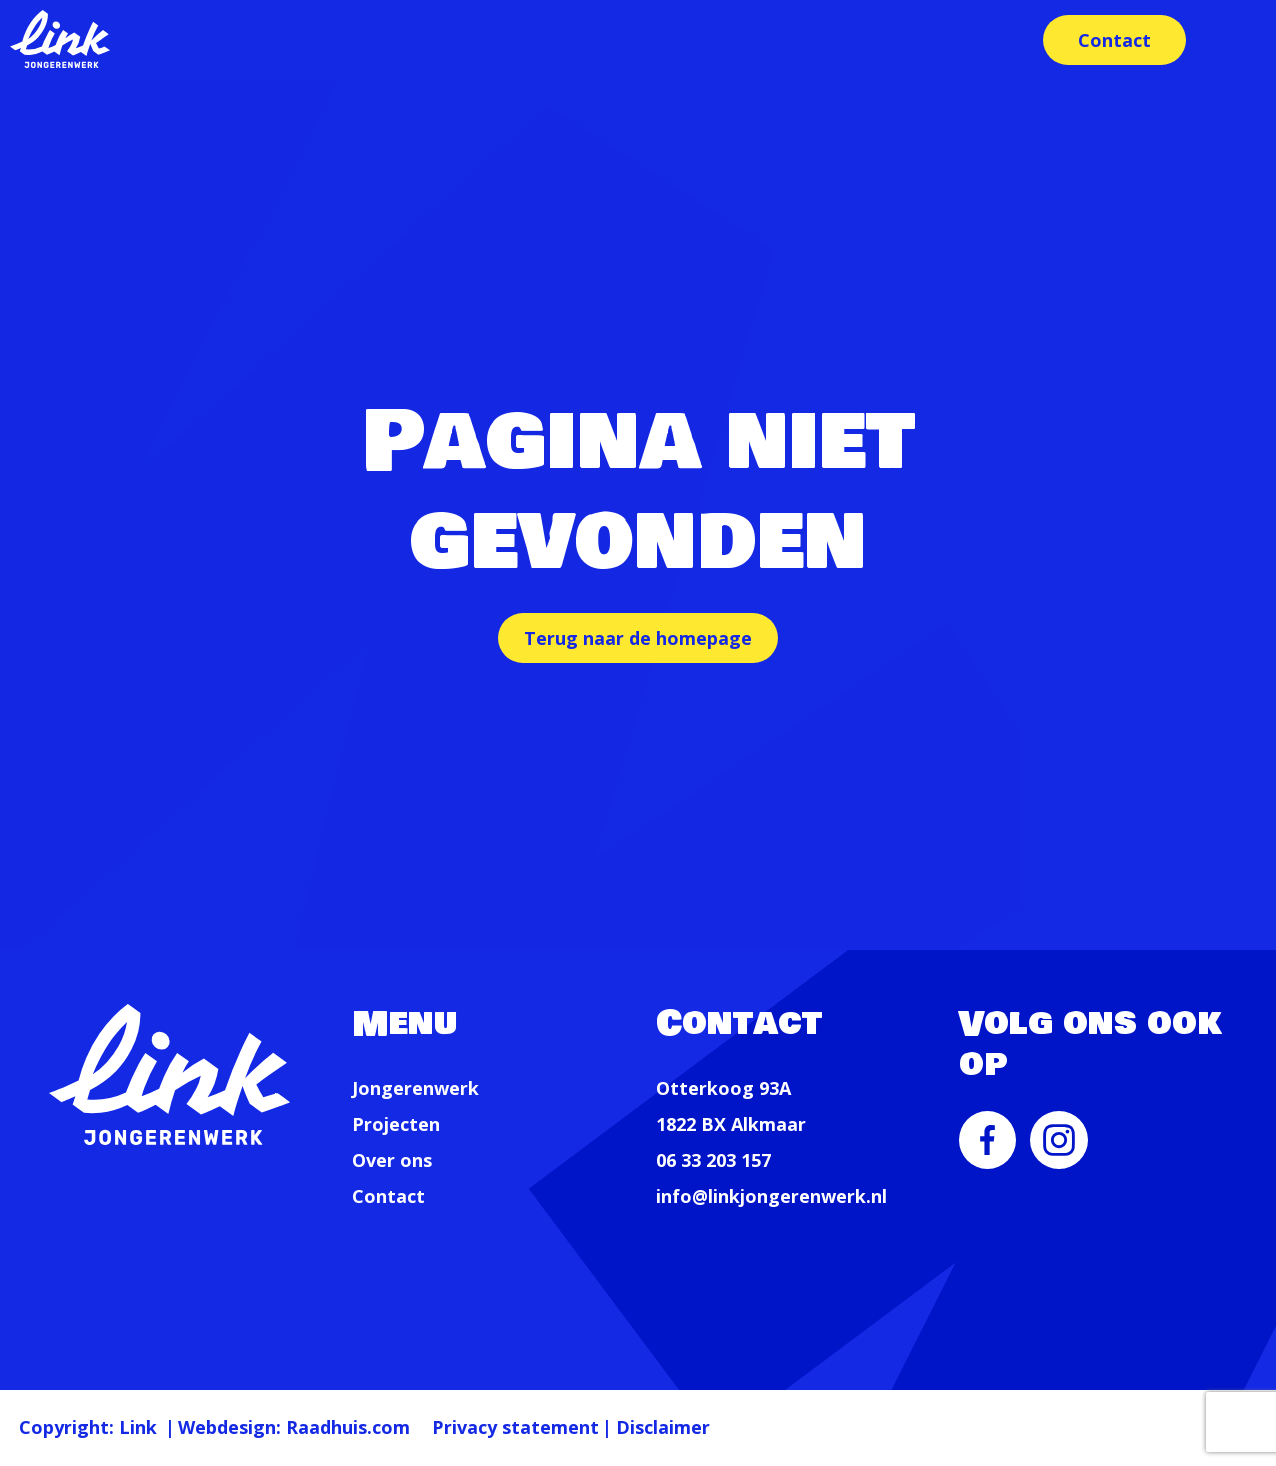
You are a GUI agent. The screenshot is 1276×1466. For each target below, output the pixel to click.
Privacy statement (590, 1425)
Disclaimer (760, 1425)
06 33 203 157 (713, 1160)
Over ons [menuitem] (392, 1160)
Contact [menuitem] (1111, 39)
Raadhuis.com (399, 1425)
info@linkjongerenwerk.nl (771, 1196)
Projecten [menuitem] (396, 1124)
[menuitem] (988, 1153)
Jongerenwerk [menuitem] (415, 1088)
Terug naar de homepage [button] (638, 637)
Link (157, 1425)
